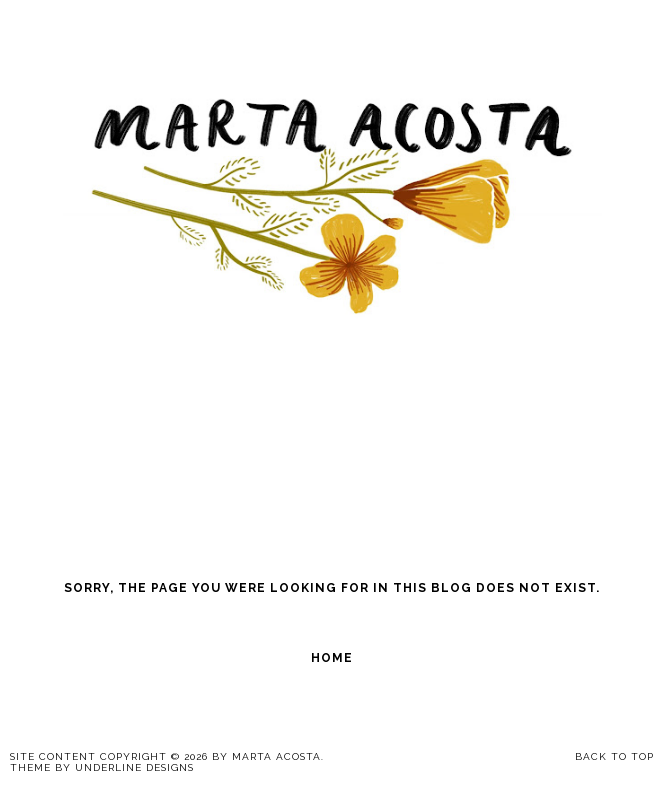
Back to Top (614, 756)
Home (332, 658)
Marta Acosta (276, 756)
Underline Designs (134, 767)
